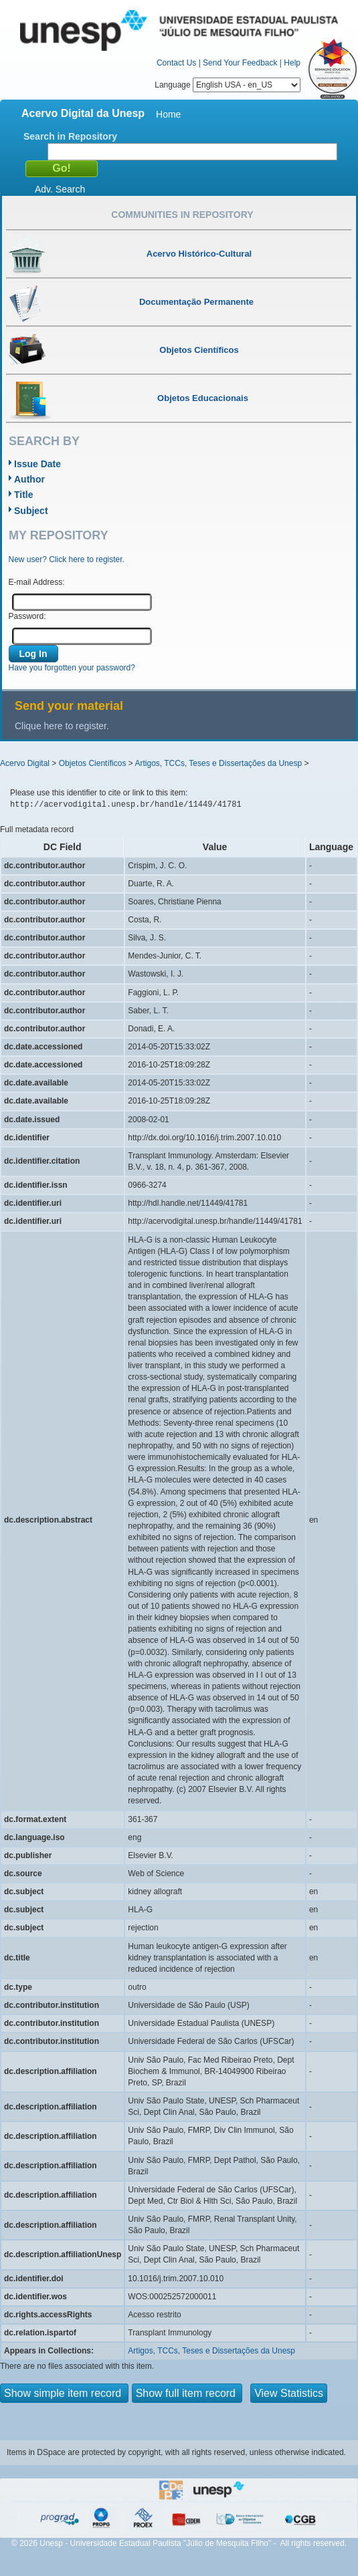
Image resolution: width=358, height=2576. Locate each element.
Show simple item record (64, 2393)
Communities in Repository (182, 214)
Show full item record (187, 2393)
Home (168, 114)
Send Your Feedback (240, 63)
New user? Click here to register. (66, 559)
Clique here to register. (62, 726)
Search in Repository (70, 136)
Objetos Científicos (92, 763)
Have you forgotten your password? (72, 667)
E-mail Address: (37, 582)
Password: (27, 616)
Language (227, 85)
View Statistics (288, 2393)
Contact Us (176, 63)
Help (292, 63)
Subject (31, 510)
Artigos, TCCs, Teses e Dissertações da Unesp (218, 763)
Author (29, 479)
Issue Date (37, 464)
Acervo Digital (25, 763)
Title (23, 494)
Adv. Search (60, 189)
